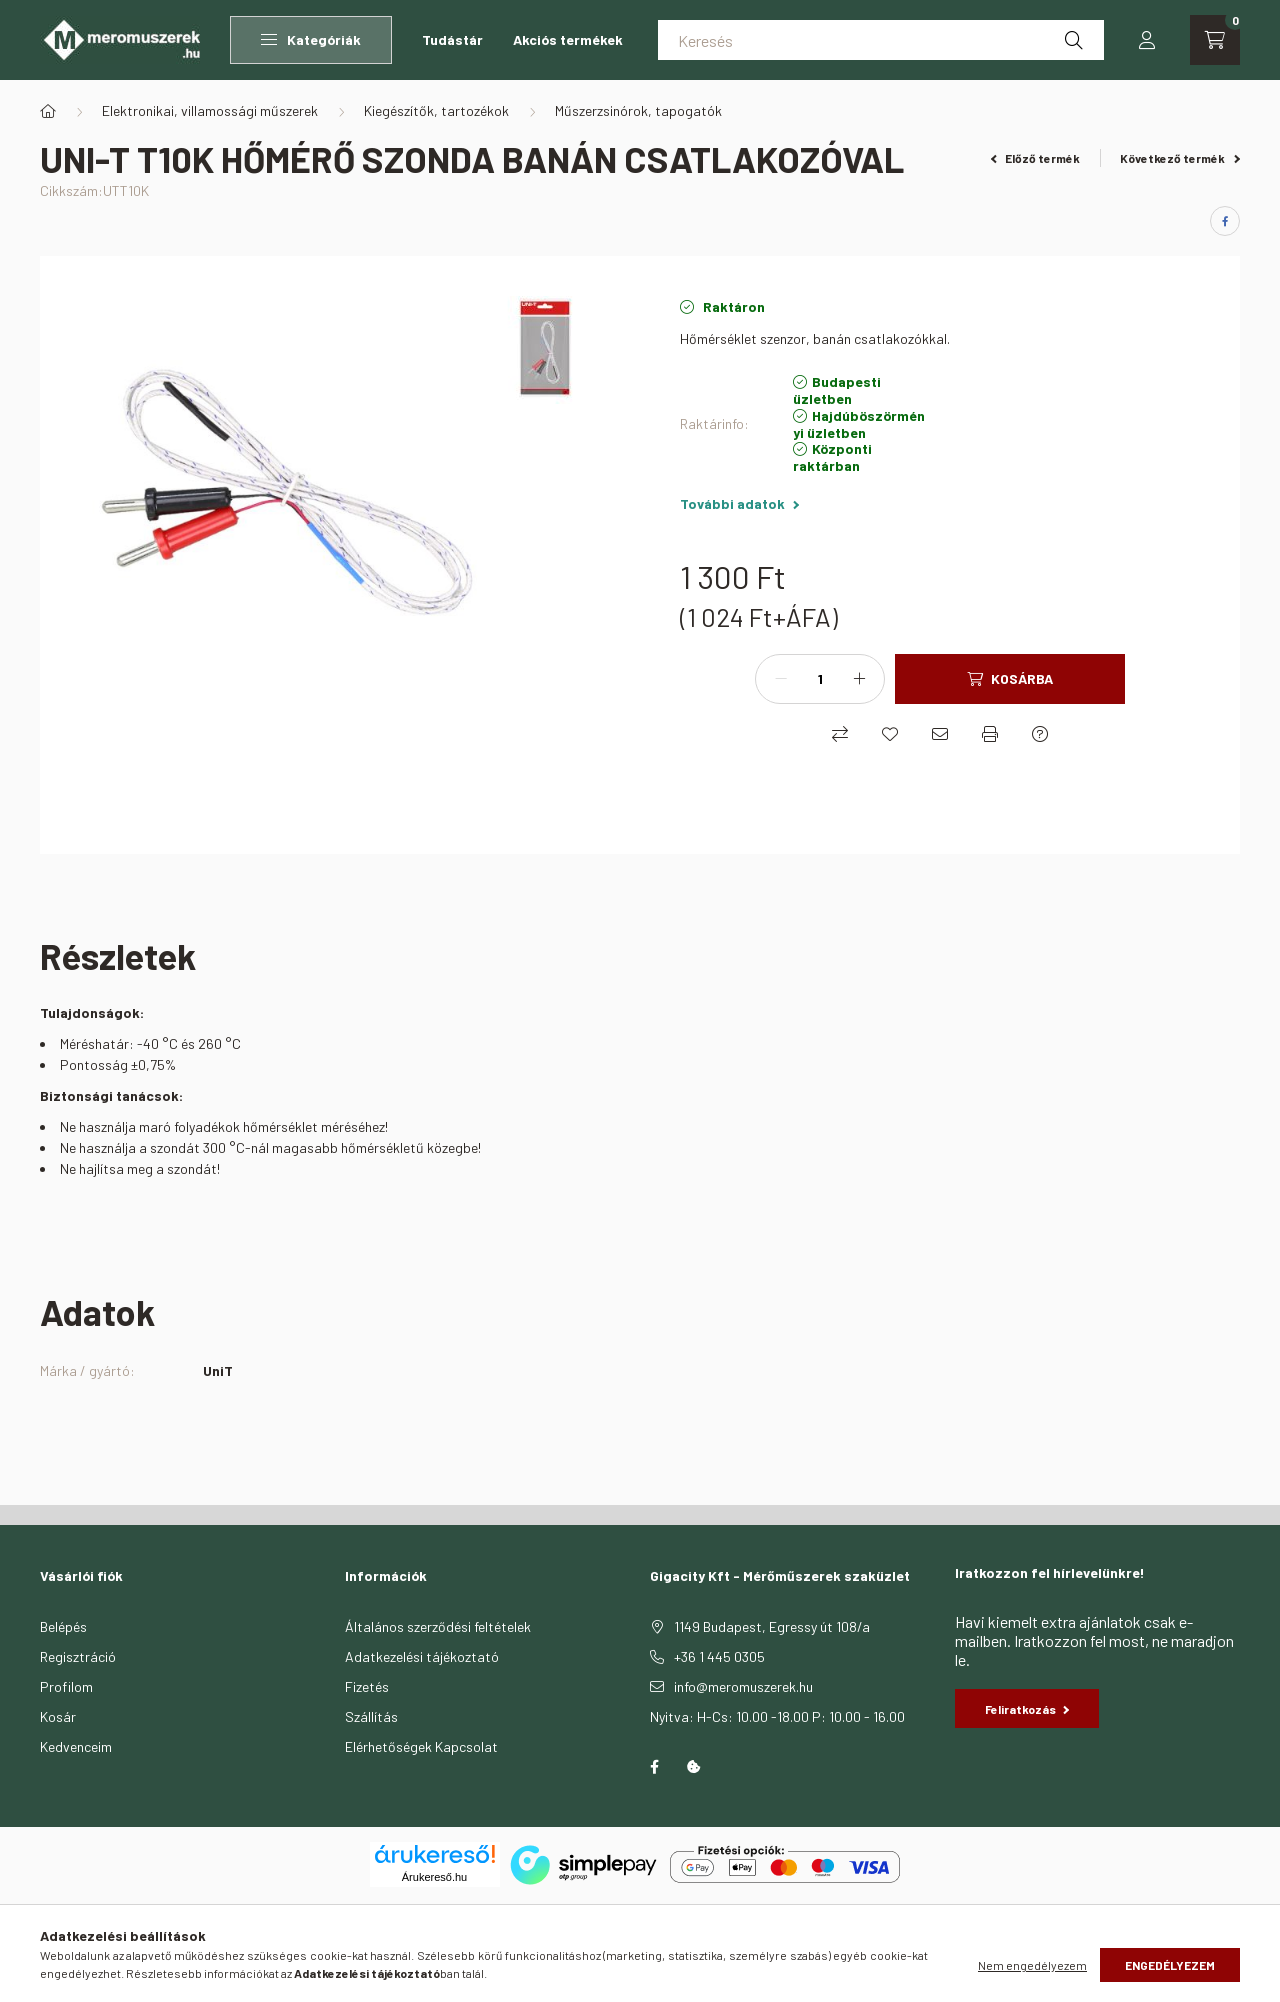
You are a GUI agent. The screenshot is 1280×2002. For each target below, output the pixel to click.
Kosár (58, 1716)
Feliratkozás (1027, 1709)
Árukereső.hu (434, 1877)
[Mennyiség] (820, 679)
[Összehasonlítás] (840, 734)
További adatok (739, 503)
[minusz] (781, 679)
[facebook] (1225, 221)
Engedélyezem (1170, 1965)
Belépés (63, 1626)
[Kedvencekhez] (890, 734)
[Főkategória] (48, 111)
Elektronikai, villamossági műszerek (210, 110)
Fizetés (367, 1686)
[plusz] (859, 679)
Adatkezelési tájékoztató (422, 1656)
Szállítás (371, 1716)
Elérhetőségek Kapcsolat (421, 1746)
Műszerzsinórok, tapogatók (638, 110)
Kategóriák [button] (311, 39)
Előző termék (1036, 158)
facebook (654, 1767)
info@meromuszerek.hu (743, 1686)
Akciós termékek (568, 39)
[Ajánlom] (940, 734)
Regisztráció (78, 1656)
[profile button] (1147, 40)
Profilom (66, 1686)
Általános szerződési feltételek (438, 1626)
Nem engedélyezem (1032, 1965)
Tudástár (452, 39)
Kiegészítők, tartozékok (436, 110)
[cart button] (1215, 40)
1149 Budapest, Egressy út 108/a (772, 1626)
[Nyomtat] (990, 734)
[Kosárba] (1010, 679)
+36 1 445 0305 (719, 1656)
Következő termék (1180, 158)
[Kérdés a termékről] (1040, 734)
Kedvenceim (76, 1746)
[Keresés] (881, 40)
